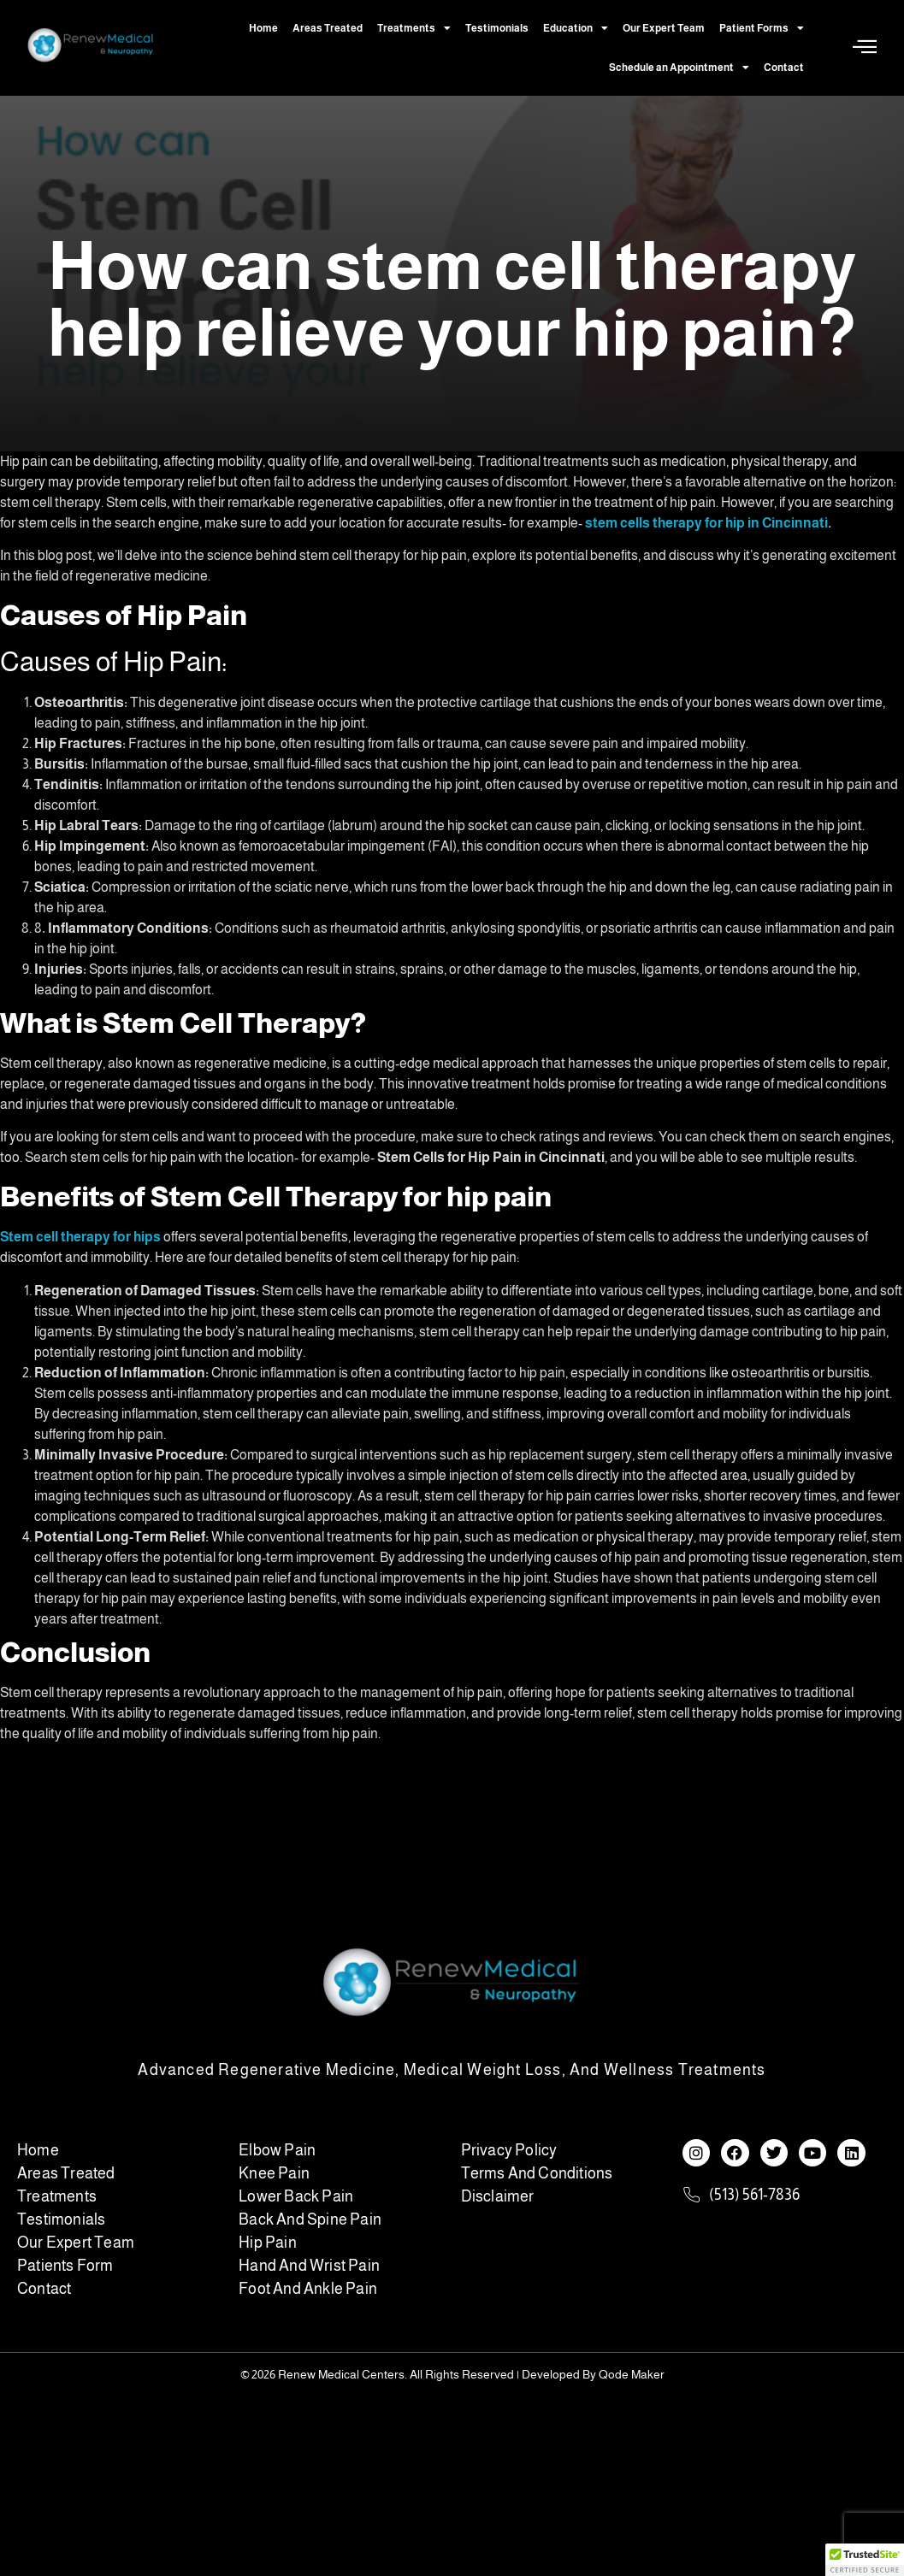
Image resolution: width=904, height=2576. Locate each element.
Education (575, 28)
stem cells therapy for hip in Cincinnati (706, 523)
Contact (784, 68)
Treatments (414, 28)
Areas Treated (327, 28)
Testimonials (497, 28)
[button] (864, 2560)
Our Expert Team (664, 28)
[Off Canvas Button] (865, 47)
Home (263, 28)
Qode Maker (632, 2374)
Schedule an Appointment (679, 67)
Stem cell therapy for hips (80, 1236)
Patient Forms (761, 28)
